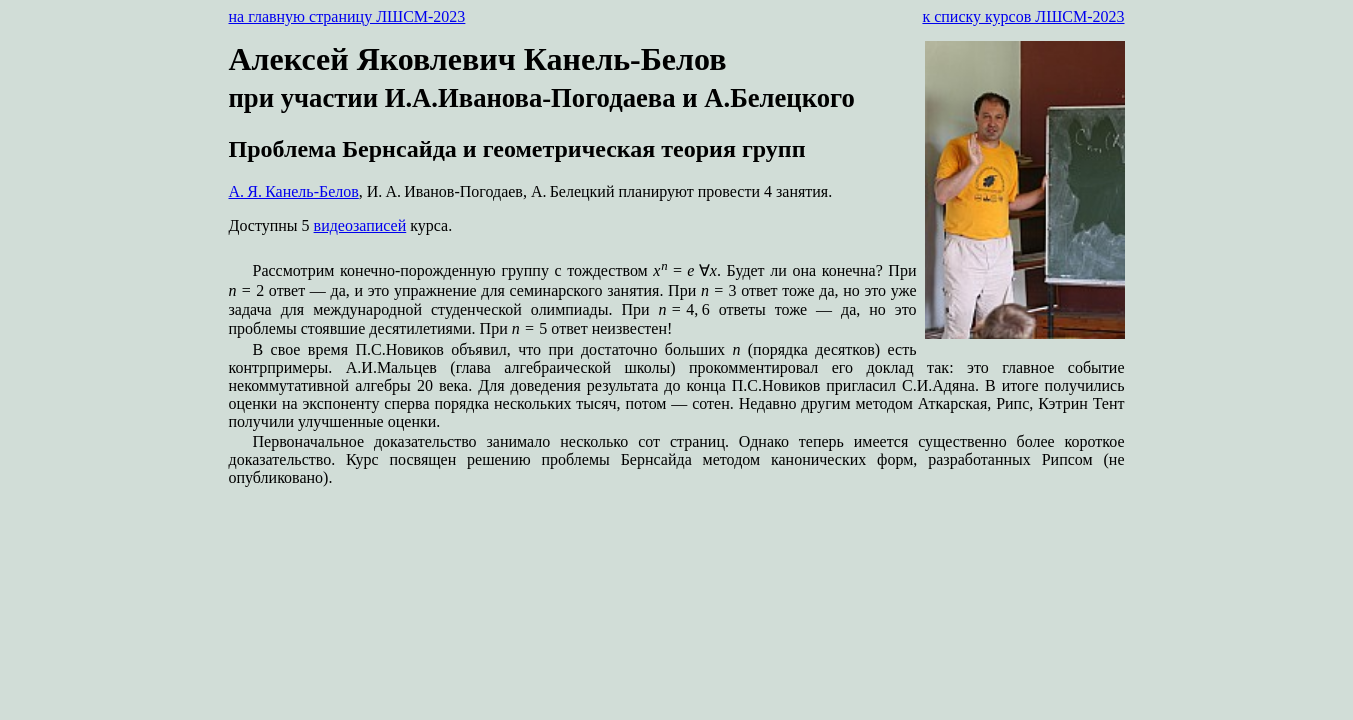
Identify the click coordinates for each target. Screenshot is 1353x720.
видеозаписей (360, 225)
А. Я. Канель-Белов (294, 191)
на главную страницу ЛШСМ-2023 (347, 16)
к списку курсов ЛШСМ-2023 (1023, 16)
